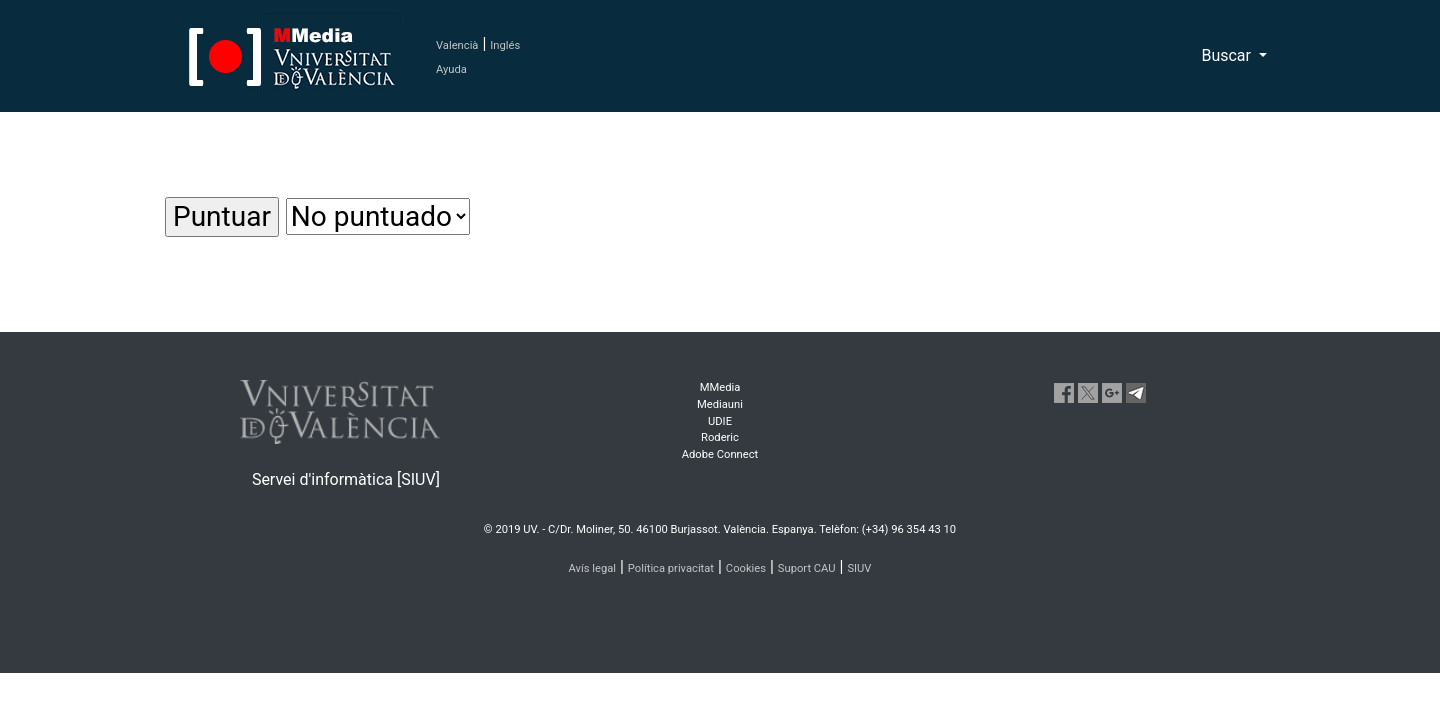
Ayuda (451, 69)
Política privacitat (671, 568)
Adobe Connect (720, 454)
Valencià (457, 45)
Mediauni (720, 404)
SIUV (859, 568)
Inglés (505, 45)
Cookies (746, 568)
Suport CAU (807, 568)
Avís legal (593, 568)
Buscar (1228, 55)
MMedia (720, 387)
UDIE (720, 421)
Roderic (720, 437)
